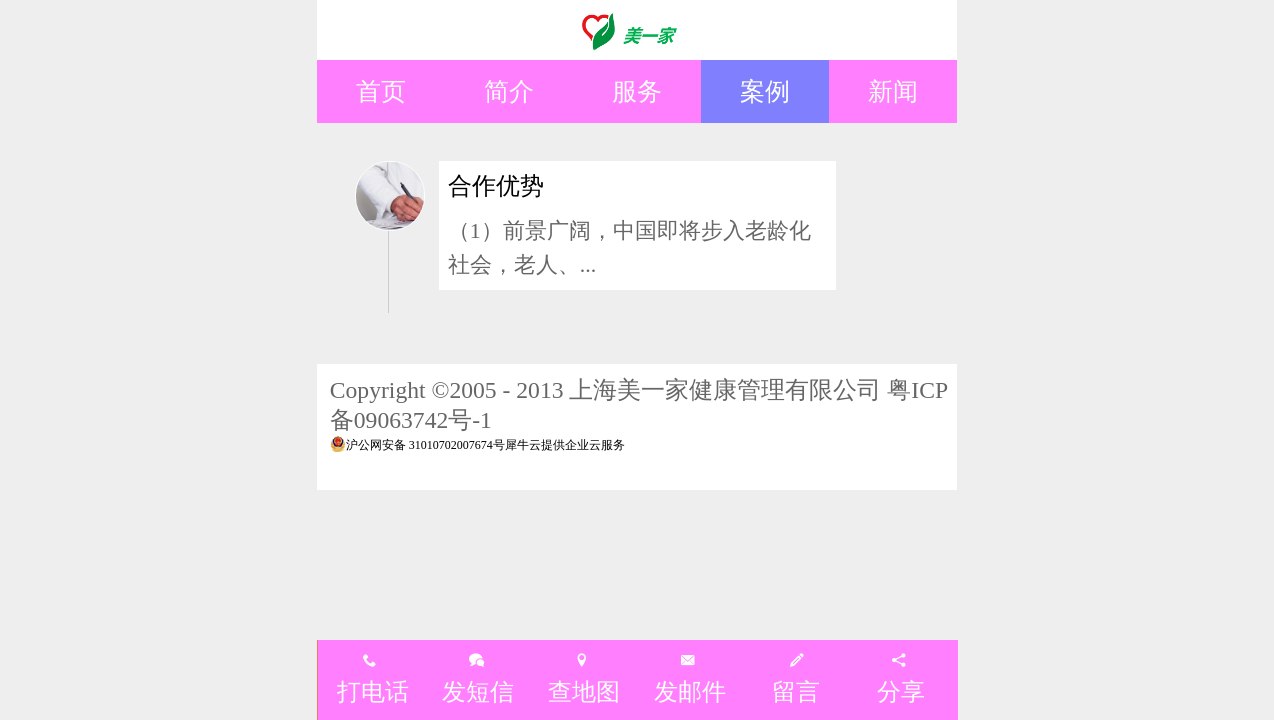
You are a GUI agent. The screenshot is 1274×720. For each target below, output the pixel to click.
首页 (381, 91)
